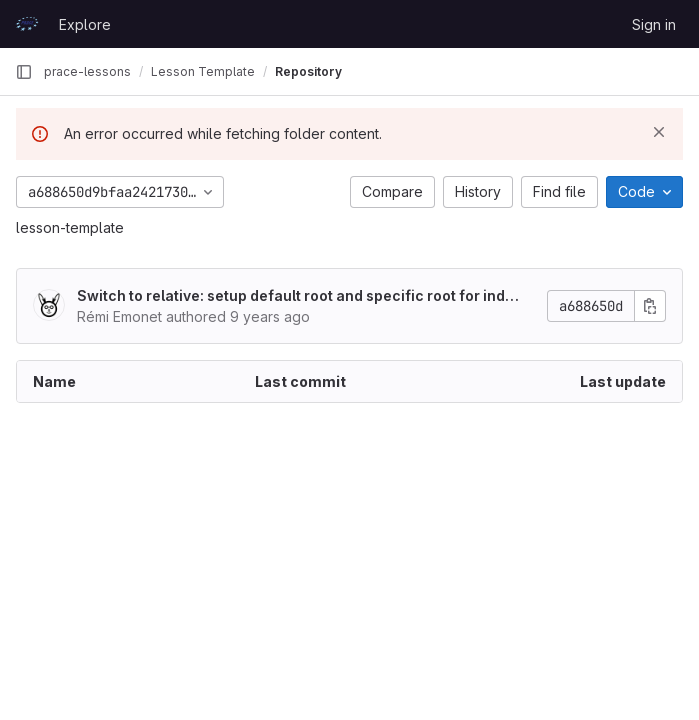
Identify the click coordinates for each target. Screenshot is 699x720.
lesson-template (70, 227)
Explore (85, 24)
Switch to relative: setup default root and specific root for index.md (295, 296)
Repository (308, 71)
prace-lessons (87, 71)
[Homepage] (27, 24)
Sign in (654, 24)
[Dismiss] (659, 132)
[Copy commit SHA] (650, 306)
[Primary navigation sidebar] (24, 72)
